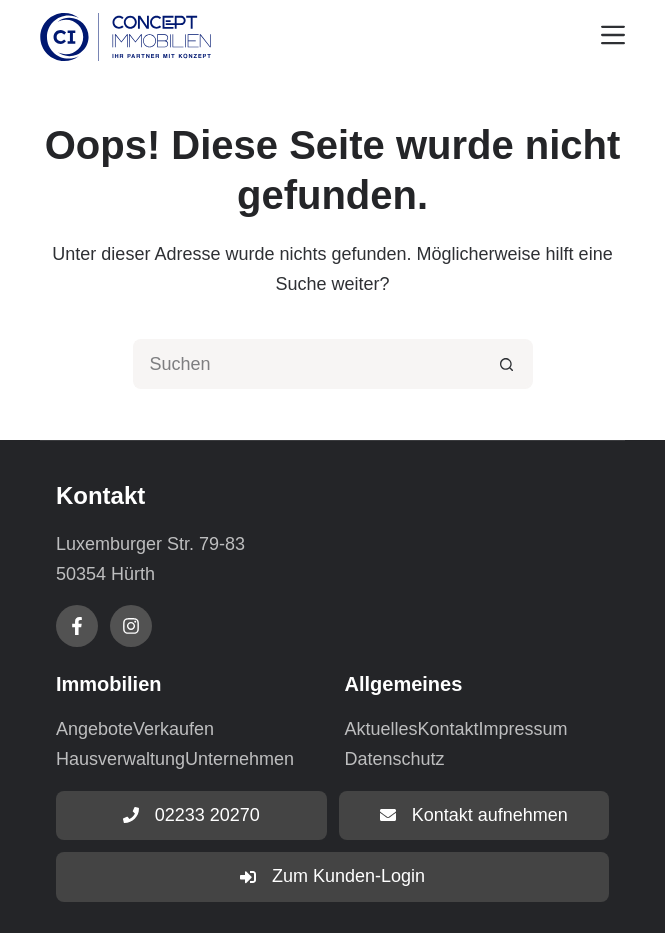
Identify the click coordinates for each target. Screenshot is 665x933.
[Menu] (613, 35)
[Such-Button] (508, 364)
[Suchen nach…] (308, 364)
